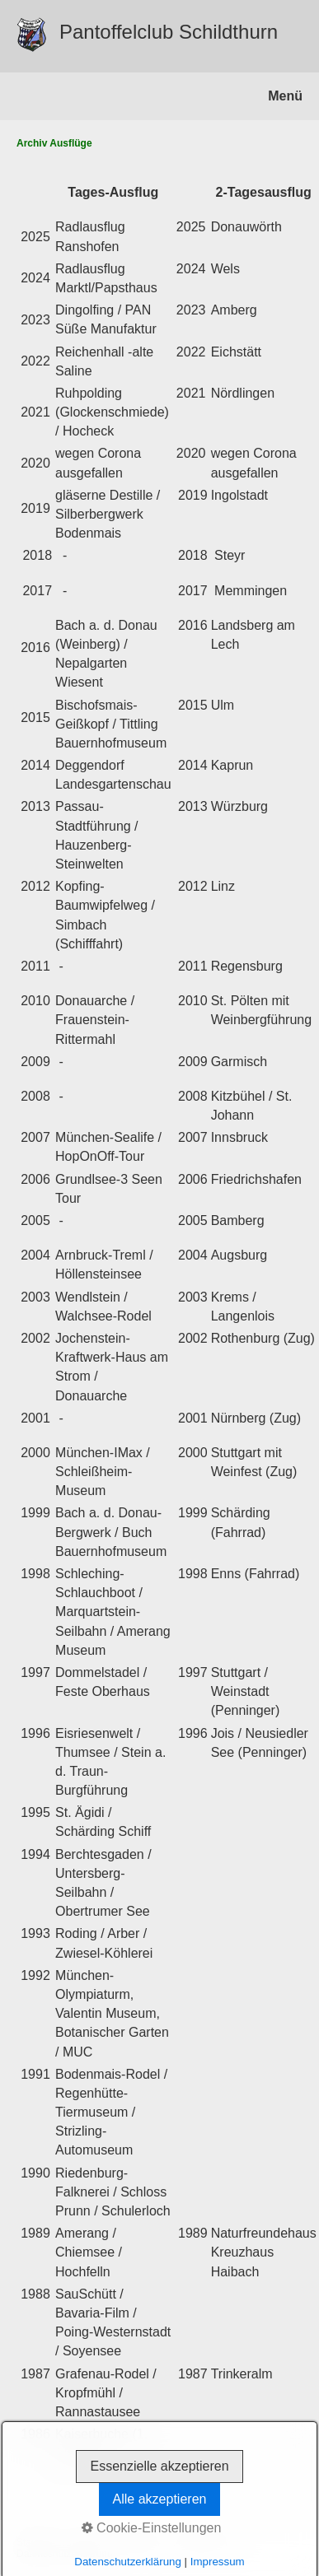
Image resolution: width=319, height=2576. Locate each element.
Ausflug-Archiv (205, 2542)
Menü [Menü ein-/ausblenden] (285, 96)
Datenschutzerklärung (64, 2554)
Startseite (37, 2542)
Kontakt (86, 2542)
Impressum (138, 2542)
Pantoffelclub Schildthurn (168, 32)
